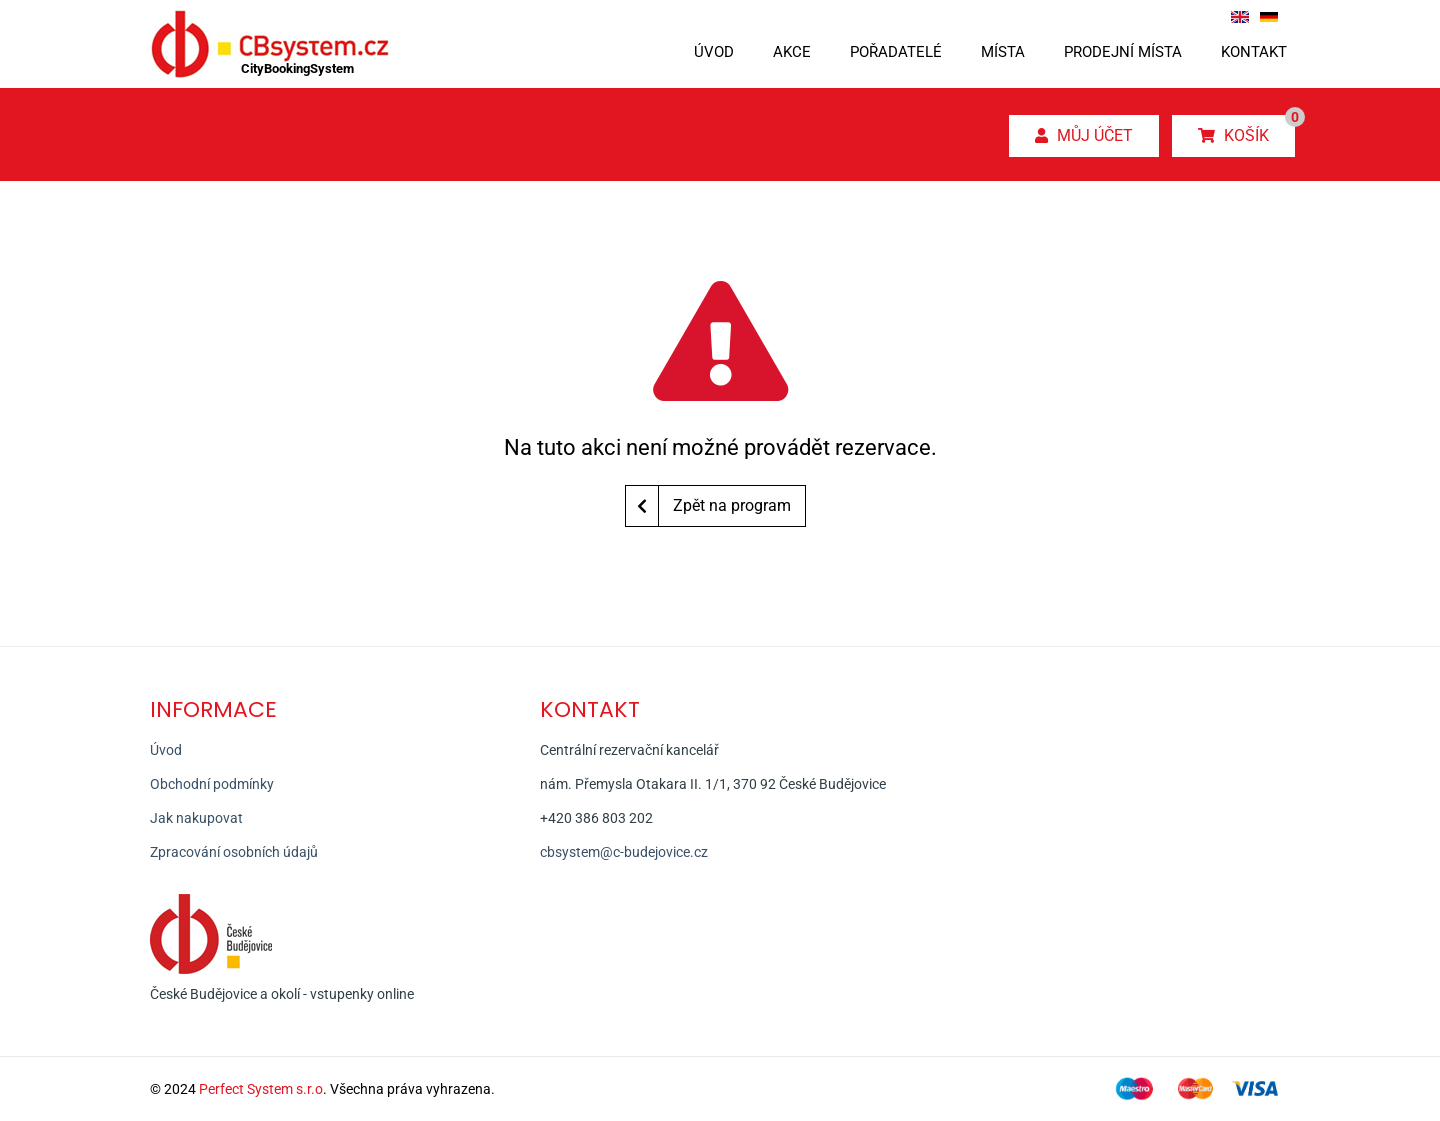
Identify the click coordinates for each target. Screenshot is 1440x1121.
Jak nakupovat (196, 818)
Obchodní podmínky (212, 784)
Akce (792, 52)
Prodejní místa (1123, 52)
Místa (1003, 52)
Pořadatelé (896, 52)
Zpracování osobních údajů (234, 852)
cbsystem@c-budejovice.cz (624, 852)
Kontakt (1254, 52)
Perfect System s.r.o (261, 1089)
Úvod (714, 52)
